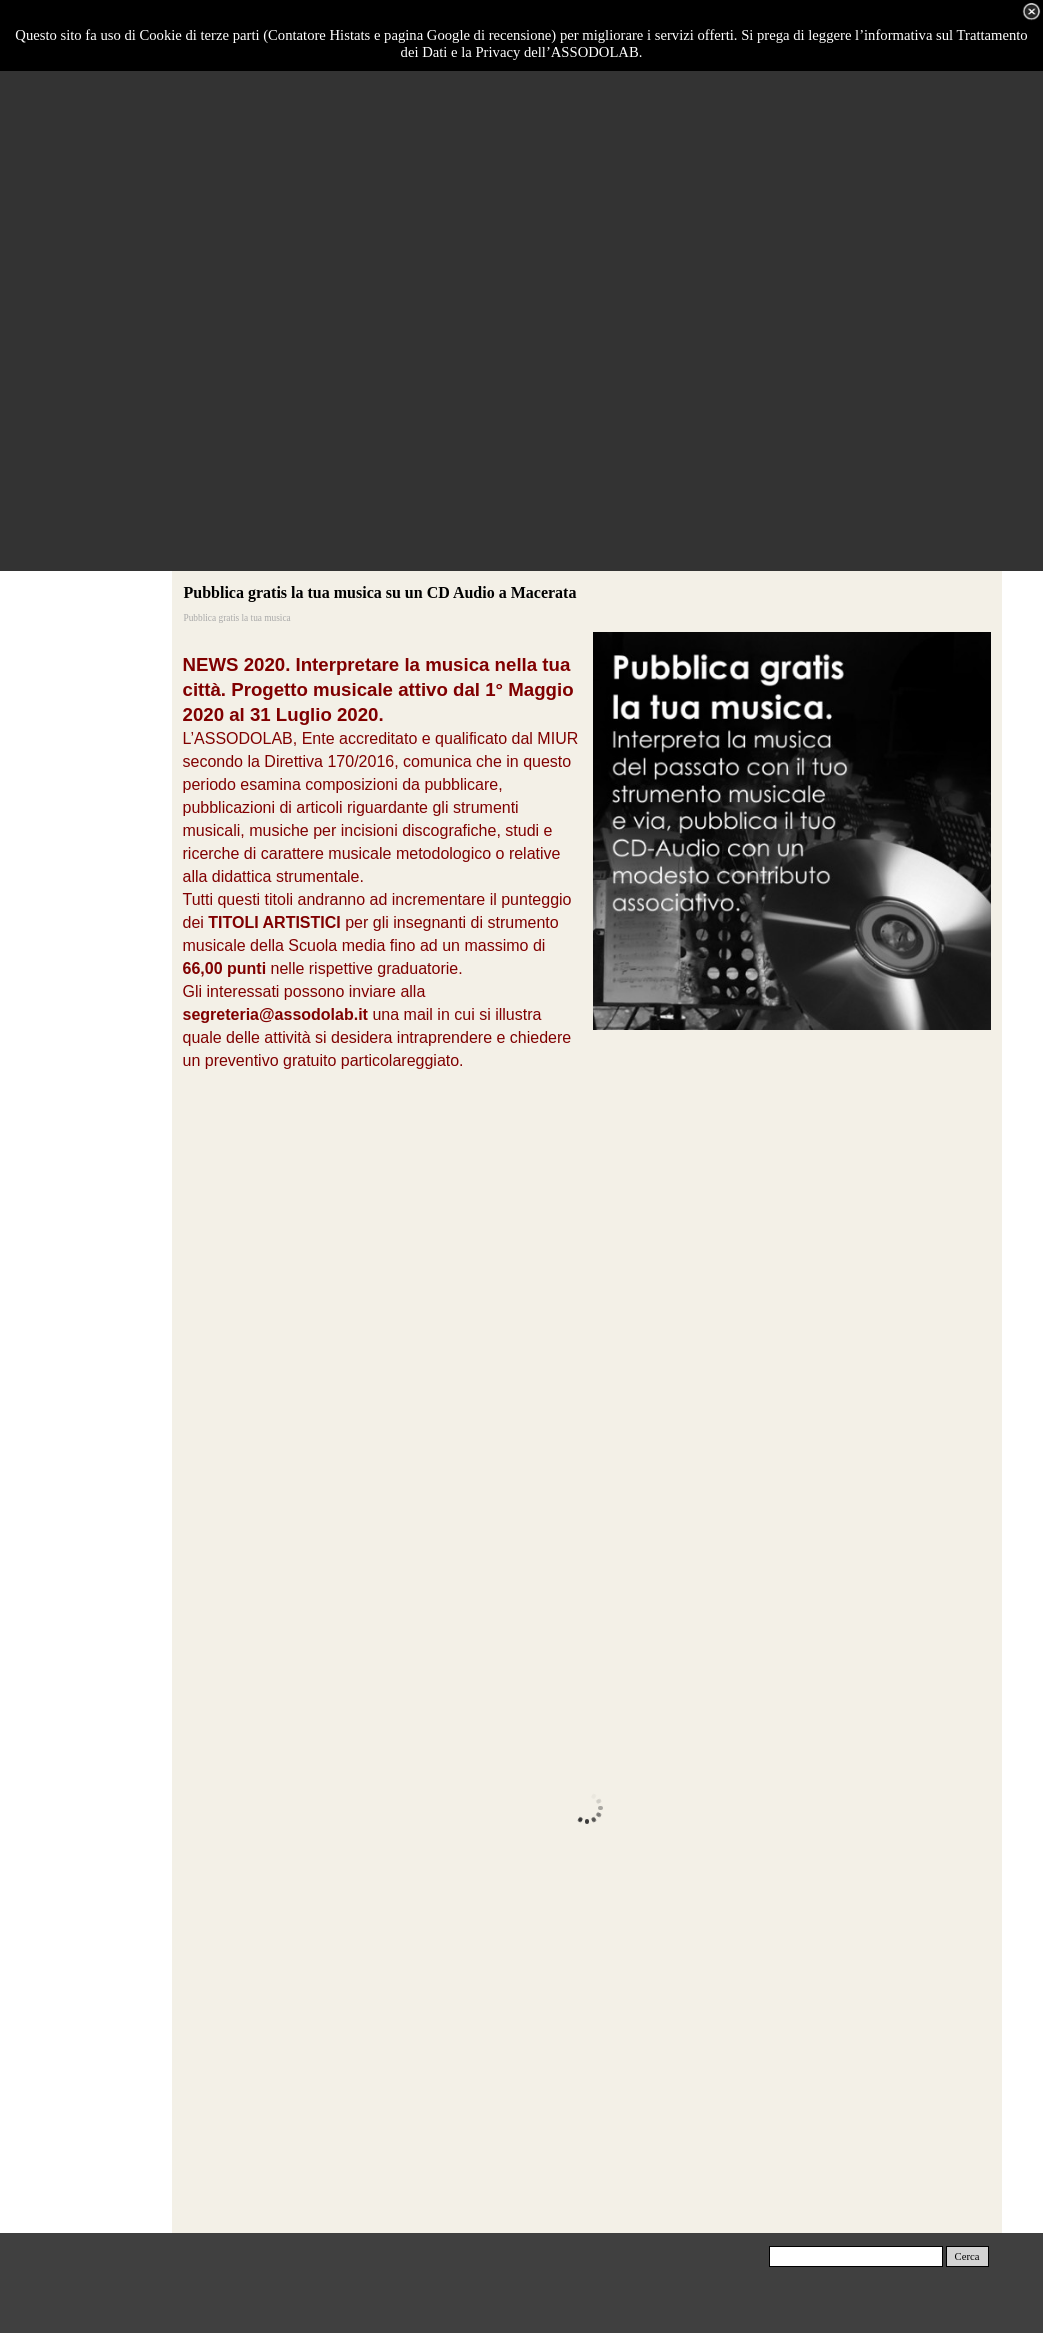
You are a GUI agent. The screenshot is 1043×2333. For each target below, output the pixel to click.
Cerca (967, 2256)
